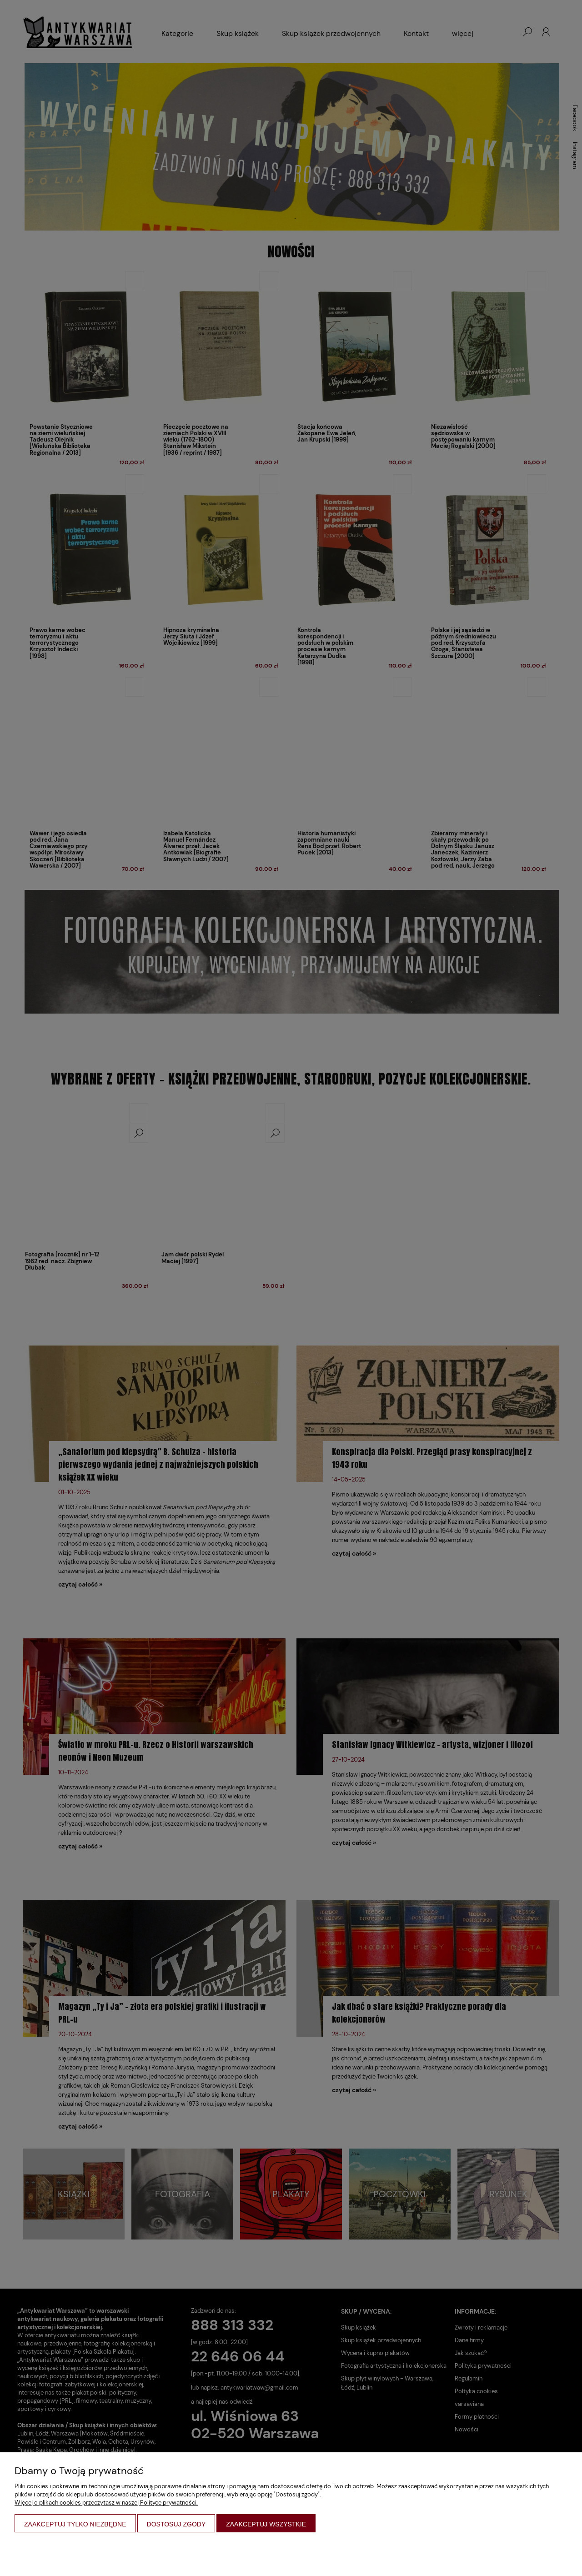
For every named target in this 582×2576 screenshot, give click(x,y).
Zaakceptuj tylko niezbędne (75, 2524)
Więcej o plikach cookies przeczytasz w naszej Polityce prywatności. (106, 2502)
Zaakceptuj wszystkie (266, 2524)
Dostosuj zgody (176, 2524)
